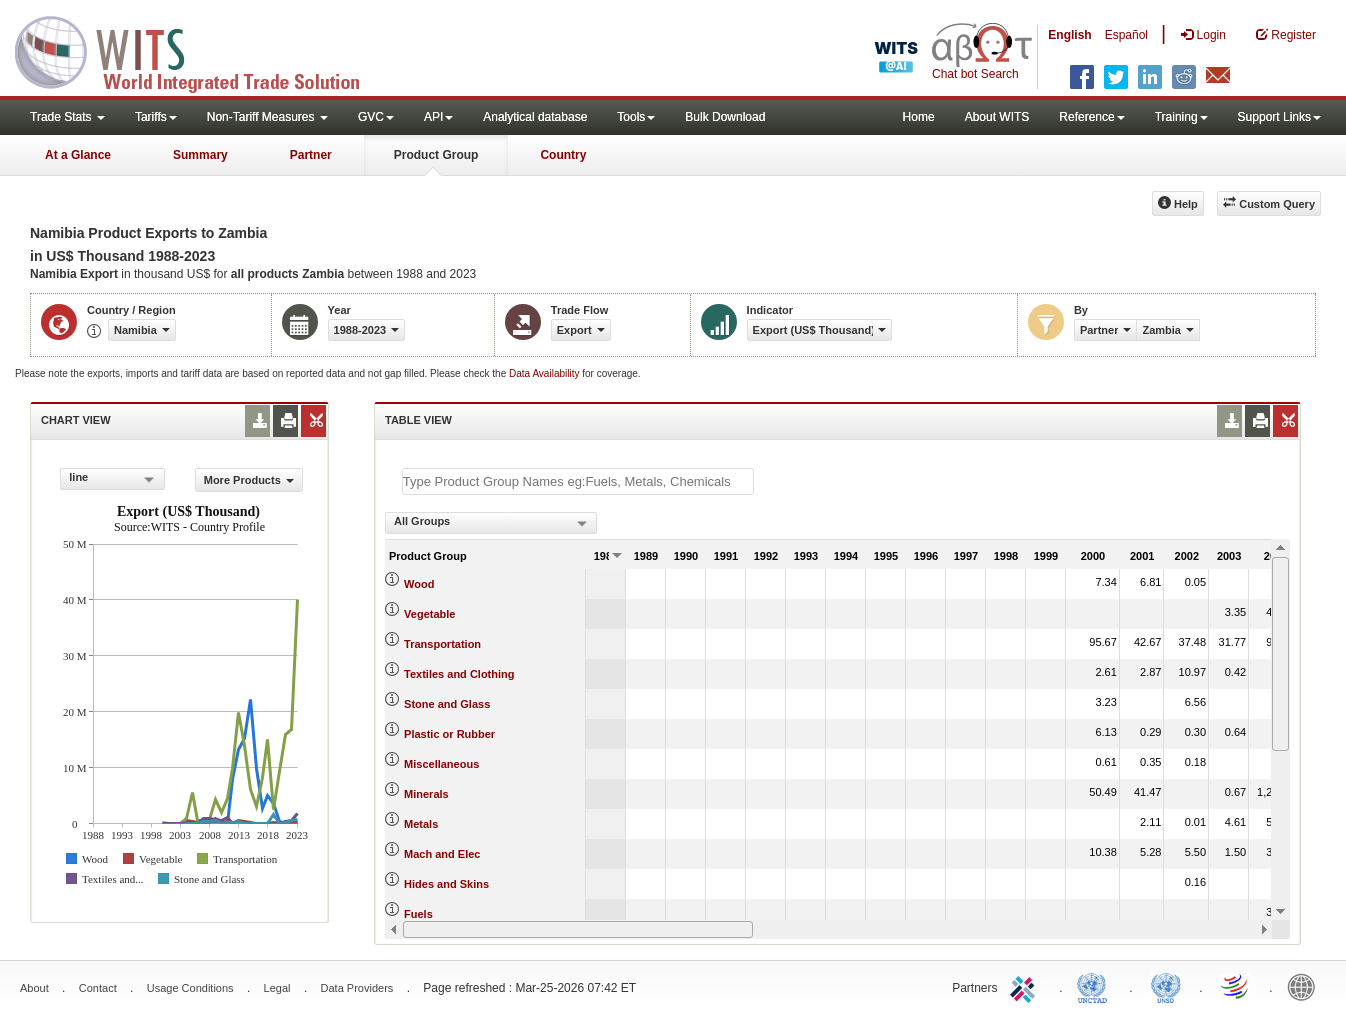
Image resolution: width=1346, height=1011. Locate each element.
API (438, 117)
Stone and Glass (447, 704)
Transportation (442, 644)
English (1069, 35)
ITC (1026, 986)
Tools (636, 117)
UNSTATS (1166, 986)
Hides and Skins (446, 884)
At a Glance (78, 155)
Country (563, 155)
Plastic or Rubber (449, 734)
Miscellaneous (441, 764)
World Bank (1306, 986)
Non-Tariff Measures (267, 117)
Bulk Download (725, 117)
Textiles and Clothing (459, 674)
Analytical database (535, 117)
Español (1126, 35)
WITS (200, 50)
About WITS (997, 117)
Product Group (436, 155)
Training (1181, 117)
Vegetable (429, 614)
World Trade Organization (1236, 986)
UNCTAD (1096, 986)
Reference (1091, 117)
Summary (200, 155)
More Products (249, 480)
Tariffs (156, 117)
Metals (421, 824)
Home (919, 117)
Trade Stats (67, 117)
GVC (376, 117)
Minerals (426, 794)
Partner (311, 155)
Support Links (1279, 117)
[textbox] (578, 481)
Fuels (418, 914)
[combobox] (112, 479)
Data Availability (545, 373)
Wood (419, 584)
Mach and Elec (442, 854)
